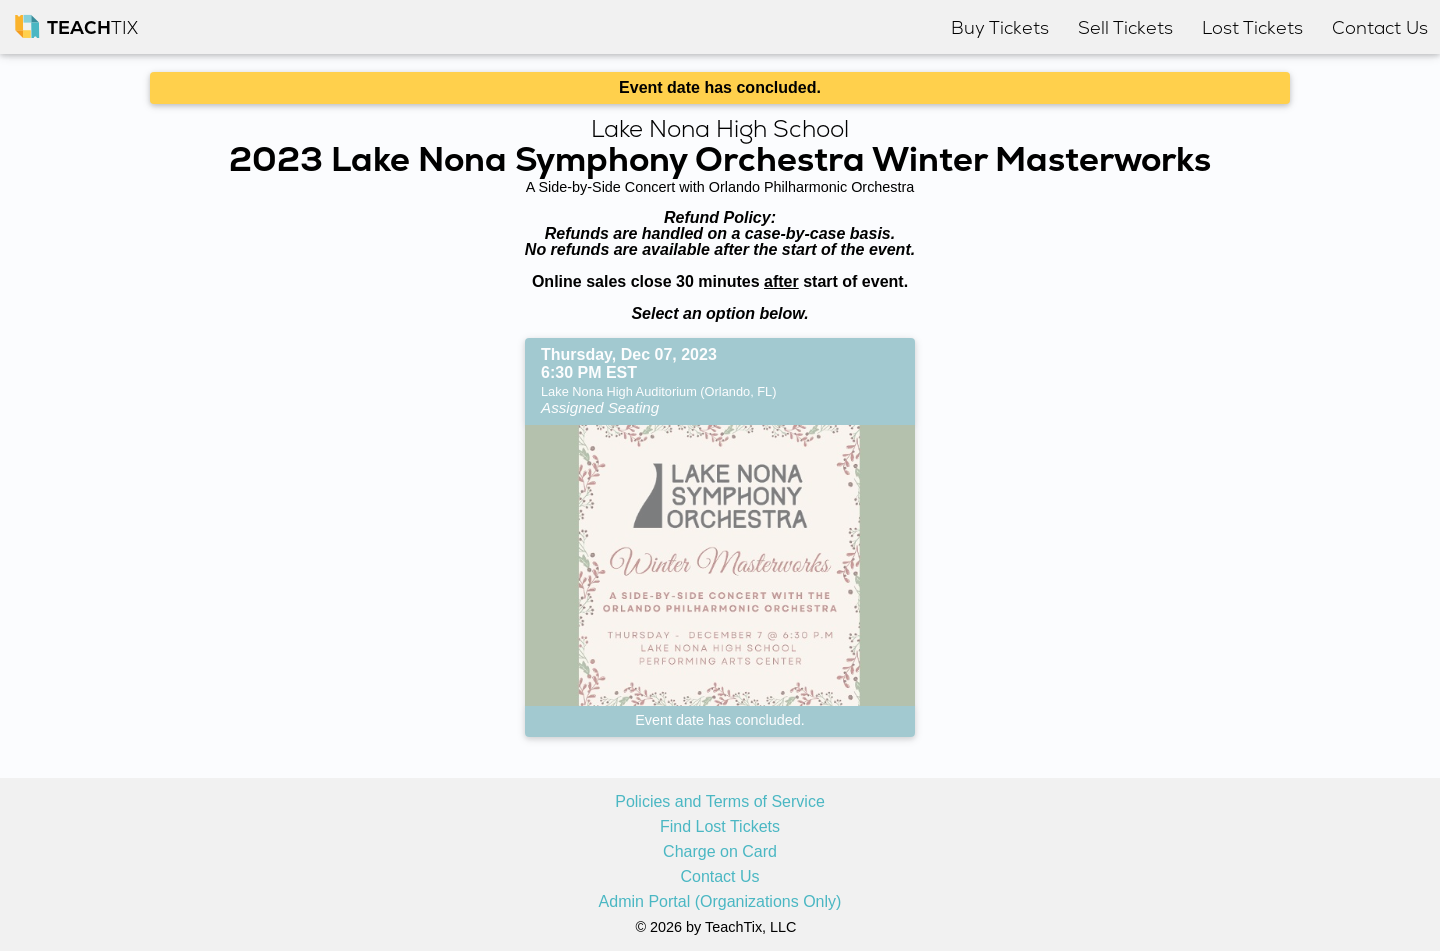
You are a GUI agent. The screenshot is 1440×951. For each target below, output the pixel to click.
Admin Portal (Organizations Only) (720, 902)
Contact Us (719, 877)
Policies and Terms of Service (720, 802)
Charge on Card (720, 852)
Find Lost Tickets (720, 827)
